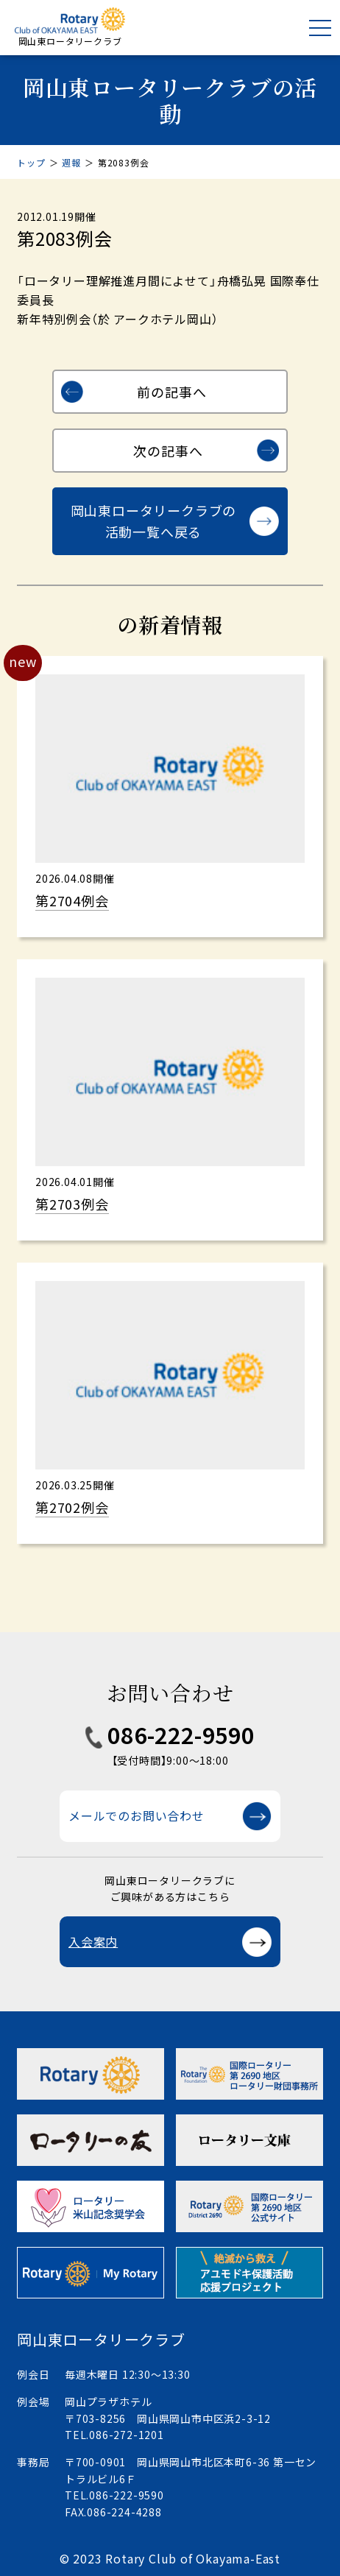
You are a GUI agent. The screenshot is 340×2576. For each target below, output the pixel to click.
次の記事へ (167, 450)
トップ (31, 162)
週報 (71, 162)
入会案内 (93, 1941)
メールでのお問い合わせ (136, 1815)
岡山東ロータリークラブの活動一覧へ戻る (154, 521)
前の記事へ (171, 391)
